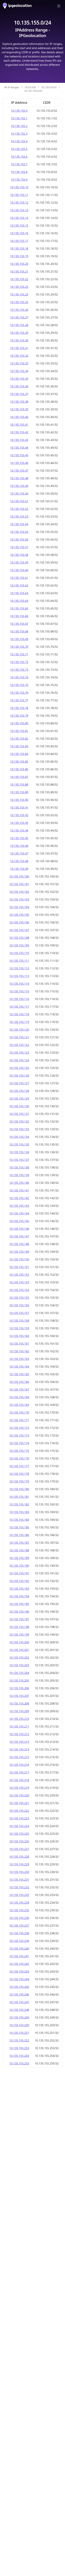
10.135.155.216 (19, 1765)
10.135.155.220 (19, 1795)
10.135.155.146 (19, 1229)
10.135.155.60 (19, 570)
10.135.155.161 (19, 1344)
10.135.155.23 (19, 287)
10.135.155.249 (19, 2017)
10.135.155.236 (19, 1918)
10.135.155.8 (19, 172)
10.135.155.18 (19, 248)
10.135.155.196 (19, 1612)
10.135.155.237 (19, 1926)
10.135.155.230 (19, 1872)
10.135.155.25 (19, 302)
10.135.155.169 (19, 1405)
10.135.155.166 (19, 1382)
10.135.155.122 (19, 1045)
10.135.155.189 (19, 1558)
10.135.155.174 (19, 1443)
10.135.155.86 (19, 769)
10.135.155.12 (19, 202)
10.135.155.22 (19, 279)
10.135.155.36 (19, 386)
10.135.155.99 (19, 869)
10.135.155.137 (19, 1160)
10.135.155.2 (19, 126)
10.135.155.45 (19, 455)
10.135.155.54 (19, 524)
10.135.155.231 (19, 1880)
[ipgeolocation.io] (17, 6)
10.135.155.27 (19, 317)
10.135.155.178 (19, 1474)
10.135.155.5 (19, 149)
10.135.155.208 (19, 1703)
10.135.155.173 (19, 1435)
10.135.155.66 (19, 616)
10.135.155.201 (19, 1650)
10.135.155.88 (19, 784)
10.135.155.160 (19, 1336)
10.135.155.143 (19, 1206)
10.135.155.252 (19, 2040)
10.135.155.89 (19, 792)
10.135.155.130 (19, 1106)
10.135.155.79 (19, 716)
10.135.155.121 (19, 1037)
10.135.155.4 (19, 141)
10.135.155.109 (19, 945)
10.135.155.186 (19, 1535)
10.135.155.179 (19, 1481)
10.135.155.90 (19, 800)
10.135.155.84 (19, 754)
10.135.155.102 (19, 892)
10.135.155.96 (19, 846)
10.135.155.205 (19, 1680)
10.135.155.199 (19, 1635)
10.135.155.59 (19, 562)
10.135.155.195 (19, 1604)
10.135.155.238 (19, 1933)
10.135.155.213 (19, 1742)
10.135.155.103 (19, 899)
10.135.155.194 (19, 1596)
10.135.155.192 (19, 1581)
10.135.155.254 (19, 2056)
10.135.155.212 (19, 1734)
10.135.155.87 (19, 777)
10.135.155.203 (19, 1665)
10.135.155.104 (19, 907)
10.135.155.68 (19, 631)
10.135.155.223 (19, 1818)
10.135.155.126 (19, 1075)
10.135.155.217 (19, 1772)
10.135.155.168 (19, 1397)
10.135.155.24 (19, 294)
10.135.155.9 (19, 180)
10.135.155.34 (19, 371)
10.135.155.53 (19, 516)
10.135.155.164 (19, 1366)
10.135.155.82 (19, 739)
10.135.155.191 (19, 1573)
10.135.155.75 (19, 685)
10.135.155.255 (19, 2063)
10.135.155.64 (19, 601)
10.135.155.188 (19, 1550)
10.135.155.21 (19, 271)
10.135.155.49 (19, 486)
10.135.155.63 (19, 593)
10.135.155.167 (19, 1389)
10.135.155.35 (19, 379)
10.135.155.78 (19, 708)
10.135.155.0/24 (33, 90)
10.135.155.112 (19, 968)
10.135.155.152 (19, 1275)
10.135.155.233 (19, 1895)
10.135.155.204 (19, 1673)
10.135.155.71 (19, 654)
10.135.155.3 (19, 134)
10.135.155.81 (19, 731)
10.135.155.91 (19, 807)
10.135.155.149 (19, 1252)
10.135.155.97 (19, 853)
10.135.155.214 (19, 1749)
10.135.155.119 (19, 1022)
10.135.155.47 (19, 471)
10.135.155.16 (19, 233)
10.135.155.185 (19, 1527)
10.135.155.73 (19, 670)
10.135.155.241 (19, 1956)
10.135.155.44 (19, 448)
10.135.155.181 (19, 1497)
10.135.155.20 (19, 264)
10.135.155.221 (19, 1803)
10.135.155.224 (19, 1826)
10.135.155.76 (19, 693)
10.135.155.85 (19, 762)
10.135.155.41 (19, 425)
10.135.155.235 (19, 1910)
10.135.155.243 (19, 1971)
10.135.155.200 (19, 1642)
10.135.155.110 (19, 953)
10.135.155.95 (19, 838)
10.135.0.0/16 (49, 87)
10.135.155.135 (19, 1144)
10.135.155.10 (19, 187)
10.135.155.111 (19, 961)
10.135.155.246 (19, 1994)
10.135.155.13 (19, 210)
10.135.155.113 (19, 976)
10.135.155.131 (19, 1114)
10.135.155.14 (19, 218)
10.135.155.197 (19, 1619)
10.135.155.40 (19, 417)
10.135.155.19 (19, 256)
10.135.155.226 (19, 1841)
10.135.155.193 (19, 1589)
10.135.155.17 (19, 241)
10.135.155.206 (19, 1688)
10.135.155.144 (19, 1213)
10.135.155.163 (19, 1359)
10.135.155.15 (19, 225)
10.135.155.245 (19, 1987)
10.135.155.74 (19, 677)
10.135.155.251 (19, 2033)
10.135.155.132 (19, 1121)
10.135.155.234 (19, 1903)
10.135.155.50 (19, 493)
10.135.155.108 (19, 938)
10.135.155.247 (19, 2002)
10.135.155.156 (19, 1305)
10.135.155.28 (19, 325)
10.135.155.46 (19, 463)
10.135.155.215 (19, 1757)
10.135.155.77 (19, 700)
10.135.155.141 (19, 1190)
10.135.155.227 (19, 1849)
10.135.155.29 (19, 333)
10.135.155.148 (19, 1244)
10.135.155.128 (19, 1091)
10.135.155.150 (19, 1259)
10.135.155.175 (19, 1451)
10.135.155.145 (19, 1221)
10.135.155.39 (19, 409)
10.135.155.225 (19, 1834)
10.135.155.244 (19, 1979)
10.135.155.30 (19, 340)
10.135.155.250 (19, 2025)
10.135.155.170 (19, 1412)
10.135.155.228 (19, 1857)
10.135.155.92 (19, 815)
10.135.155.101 (19, 884)
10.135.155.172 (19, 1428)
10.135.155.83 (19, 746)
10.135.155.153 (19, 1282)
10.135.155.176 (19, 1458)
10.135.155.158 (19, 1321)
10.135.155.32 (19, 356)
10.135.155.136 (19, 1152)
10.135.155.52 (19, 509)
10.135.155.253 (19, 2048)
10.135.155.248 (19, 2010)
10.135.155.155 (19, 1298)
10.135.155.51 (19, 501)
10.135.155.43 (19, 440)
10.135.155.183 (19, 1512)
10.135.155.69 (19, 639)
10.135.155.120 (19, 1030)
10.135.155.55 (19, 532)
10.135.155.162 (19, 1351)
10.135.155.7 (19, 164)
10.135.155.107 (19, 930)
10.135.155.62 (19, 585)
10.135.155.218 (19, 1780)
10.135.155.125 (19, 1068)
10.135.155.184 (19, 1520)
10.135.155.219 (19, 1788)
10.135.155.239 (19, 1941)
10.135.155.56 (19, 539)
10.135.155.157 (19, 1313)
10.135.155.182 (19, 1504)
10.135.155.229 (19, 1864)
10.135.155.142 (19, 1198)
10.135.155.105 (19, 915)
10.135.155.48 (19, 478)
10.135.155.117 (19, 1007)
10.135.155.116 (19, 999)
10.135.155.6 (19, 157)
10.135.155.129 (19, 1098)
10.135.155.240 (19, 1948)
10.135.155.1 (19, 118)
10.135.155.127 (19, 1083)
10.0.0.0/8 (30, 87)
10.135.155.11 (19, 195)
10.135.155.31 (19, 348)
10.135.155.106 (19, 922)
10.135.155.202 (19, 1657)
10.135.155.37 (19, 394)
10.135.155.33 (19, 363)
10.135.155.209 (19, 1711)
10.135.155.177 (19, 1466)
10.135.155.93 (19, 823)
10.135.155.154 (19, 1290)
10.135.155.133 (19, 1129)
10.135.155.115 (19, 991)
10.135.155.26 (19, 310)
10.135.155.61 (19, 578)
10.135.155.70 (19, 647)
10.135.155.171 (19, 1420)
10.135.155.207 (19, 1696)
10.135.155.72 (19, 662)
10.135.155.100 (19, 876)
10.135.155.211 (19, 1726)
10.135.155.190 (19, 1566)
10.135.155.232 (19, 1887)
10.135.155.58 (19, 555)
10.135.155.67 (19, 624)
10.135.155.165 (19, 1374)
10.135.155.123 (19, 1053)
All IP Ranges (11, 87)
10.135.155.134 (19, 1137)
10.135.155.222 (19, 1811)
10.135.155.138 (19, 1167)
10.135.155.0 (19, 111)
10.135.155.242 (19, 1964)
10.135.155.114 (19, 984)
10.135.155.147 (19, 1236)
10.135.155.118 (19, 1014)
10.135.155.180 (19, 1489)
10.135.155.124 (19, 1060)
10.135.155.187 (19, 1543)
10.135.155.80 (19, 723)
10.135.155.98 (19, 861)
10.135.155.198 (19, 1627)
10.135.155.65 (19, 608)
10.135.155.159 (19, 1328)
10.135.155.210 (19, 1719)
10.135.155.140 (19, 1183)
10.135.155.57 (19, 547)
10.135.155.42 (19, 432)
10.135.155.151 (19, 1267)
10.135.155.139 (19, 1175)
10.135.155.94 (19, 830)
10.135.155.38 (19, 402)
